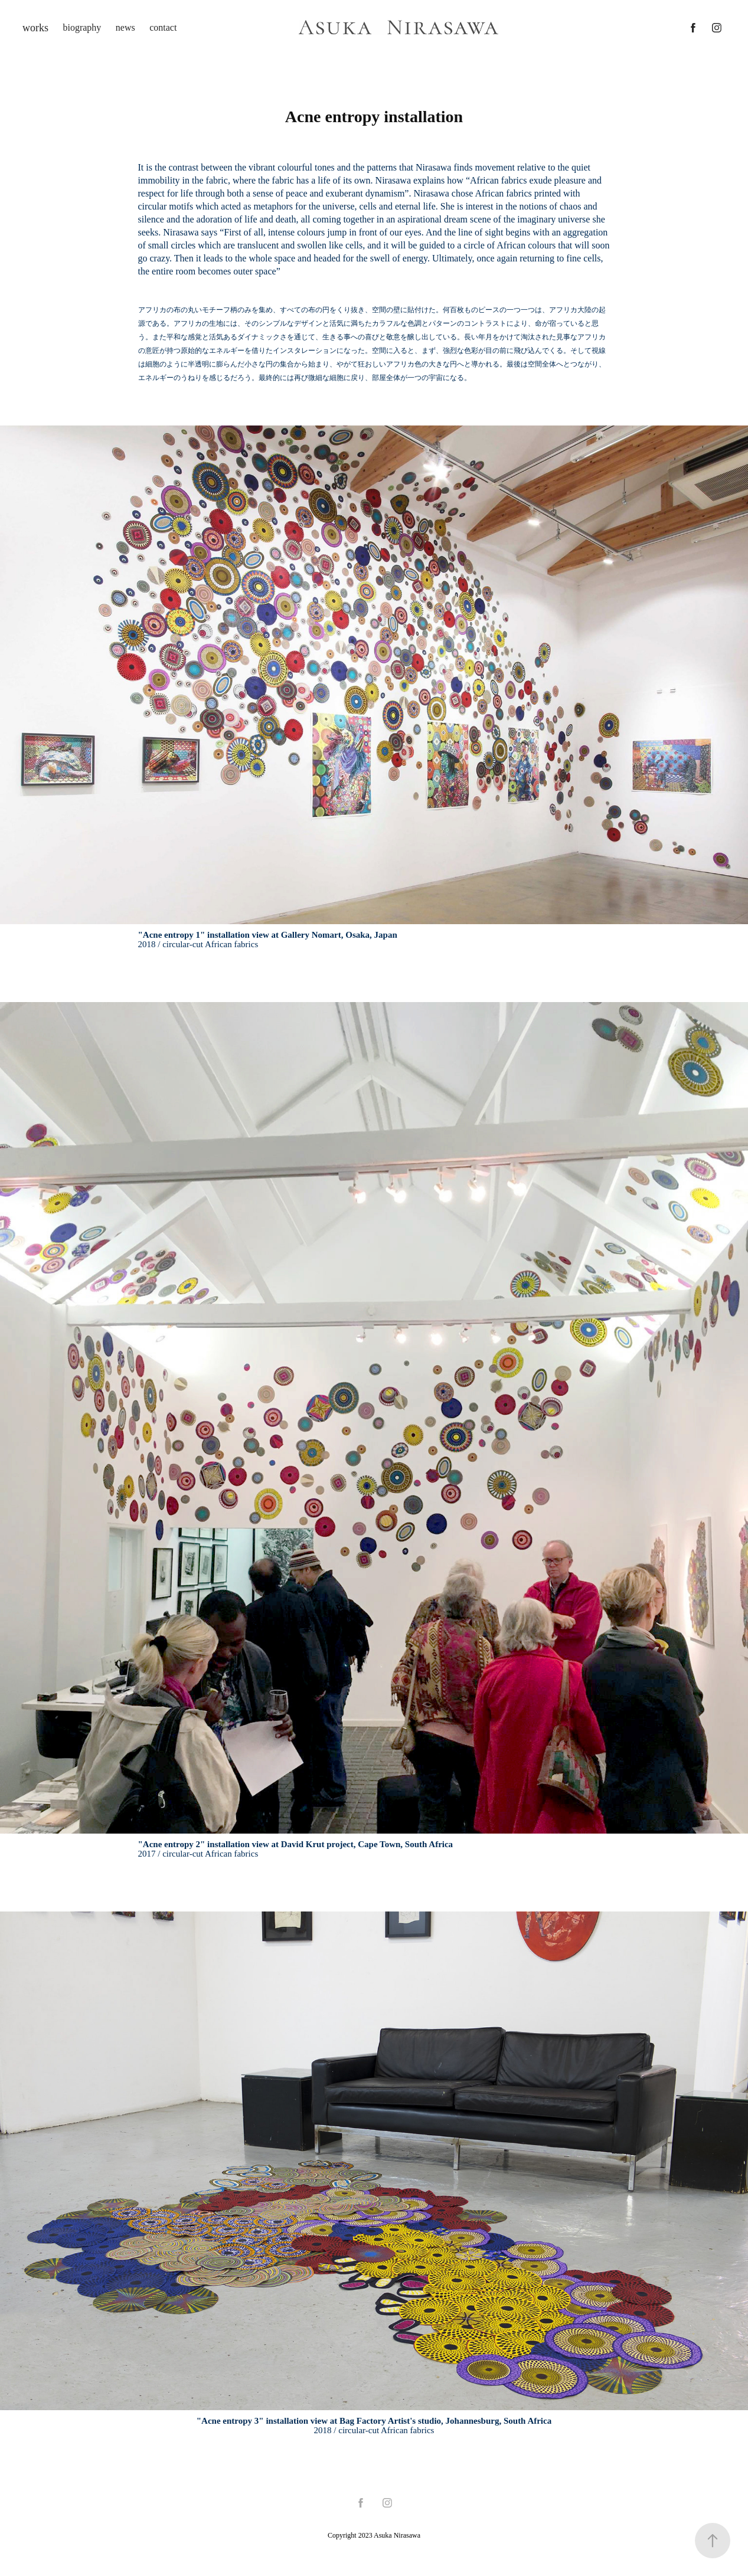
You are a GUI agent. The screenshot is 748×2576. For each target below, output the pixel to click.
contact (163, 27)
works (35, 28)
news (125, 27)
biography (82, 27)
